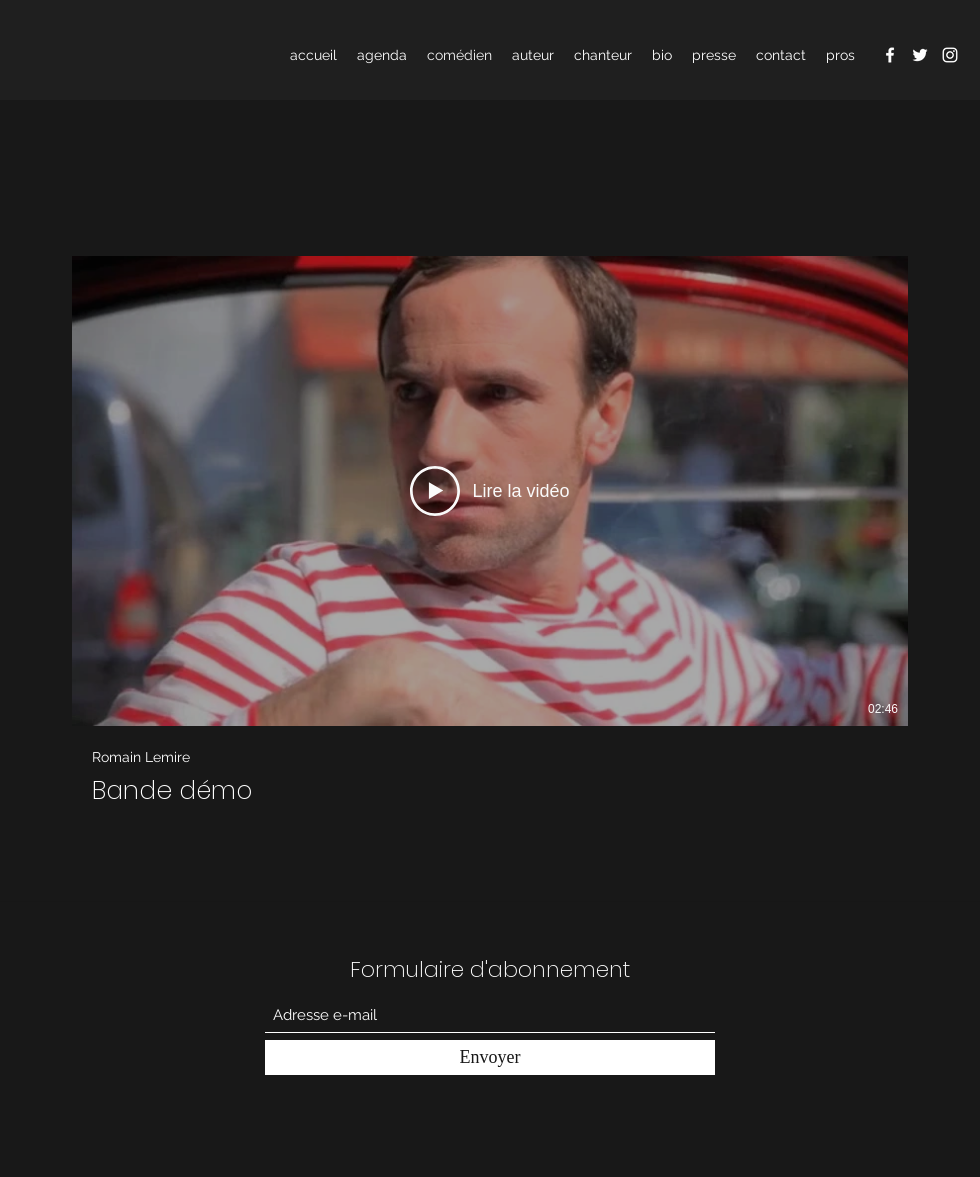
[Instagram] (950, 55)
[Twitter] (920, 55)
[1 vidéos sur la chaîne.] (490, 530)
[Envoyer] (490, 1057)
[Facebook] (890, 55)
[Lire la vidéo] (489, 491)
